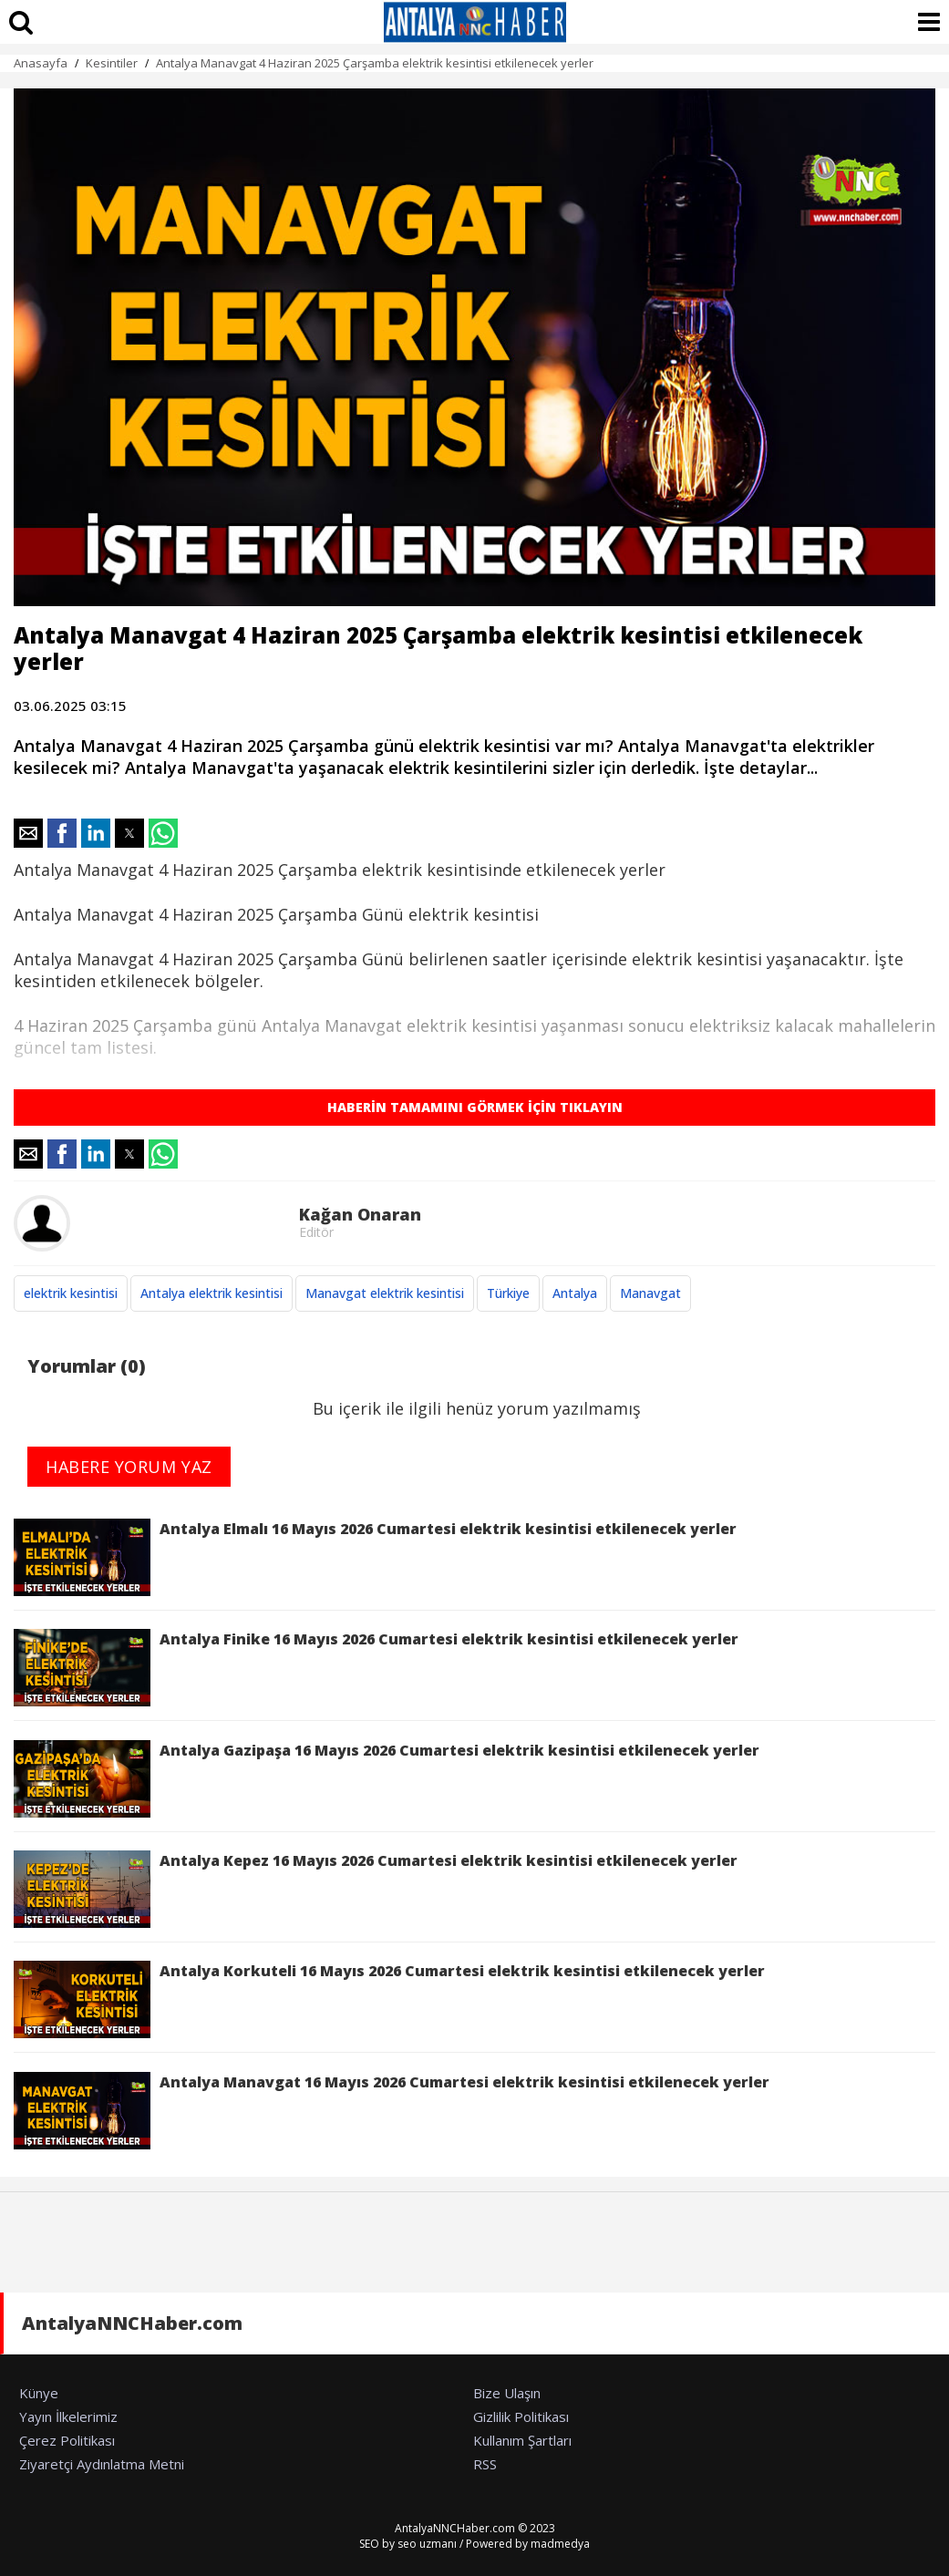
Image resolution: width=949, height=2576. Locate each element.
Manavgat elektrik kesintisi (384, 1293)
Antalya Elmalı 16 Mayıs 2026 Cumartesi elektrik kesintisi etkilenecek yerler (375, 1557)
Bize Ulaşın (507, 2393)
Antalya (574, 1293)
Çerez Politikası (67, 2440)
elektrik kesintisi (71, 1293)
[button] (28, 833)
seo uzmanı (427, 2543)
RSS (485, 2464)
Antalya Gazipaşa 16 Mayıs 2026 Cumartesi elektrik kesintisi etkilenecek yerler (386, 1779)
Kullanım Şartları (522, 2440)
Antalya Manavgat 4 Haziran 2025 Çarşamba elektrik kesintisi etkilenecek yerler (374, 63)
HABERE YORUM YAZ (129, 1467)
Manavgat (650, 1293)
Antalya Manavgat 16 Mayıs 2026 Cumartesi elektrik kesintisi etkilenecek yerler (391, 2110)
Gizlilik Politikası (521, 2416)
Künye (38, 2393)
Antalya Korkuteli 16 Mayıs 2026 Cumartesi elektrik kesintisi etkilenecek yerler (389, 1999)
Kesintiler (112, 63)
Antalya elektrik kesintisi (211, 1293)
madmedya (560, 2543)
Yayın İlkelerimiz (68, 2416)
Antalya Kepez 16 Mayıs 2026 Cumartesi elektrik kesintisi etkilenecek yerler (376, 1889)
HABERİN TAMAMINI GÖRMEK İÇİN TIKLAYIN (475, 1107)
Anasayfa (40, 63)
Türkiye (508, 1293)
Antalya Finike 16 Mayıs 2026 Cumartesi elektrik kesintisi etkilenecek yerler (376, 1667)
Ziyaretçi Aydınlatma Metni (101, 2464)
